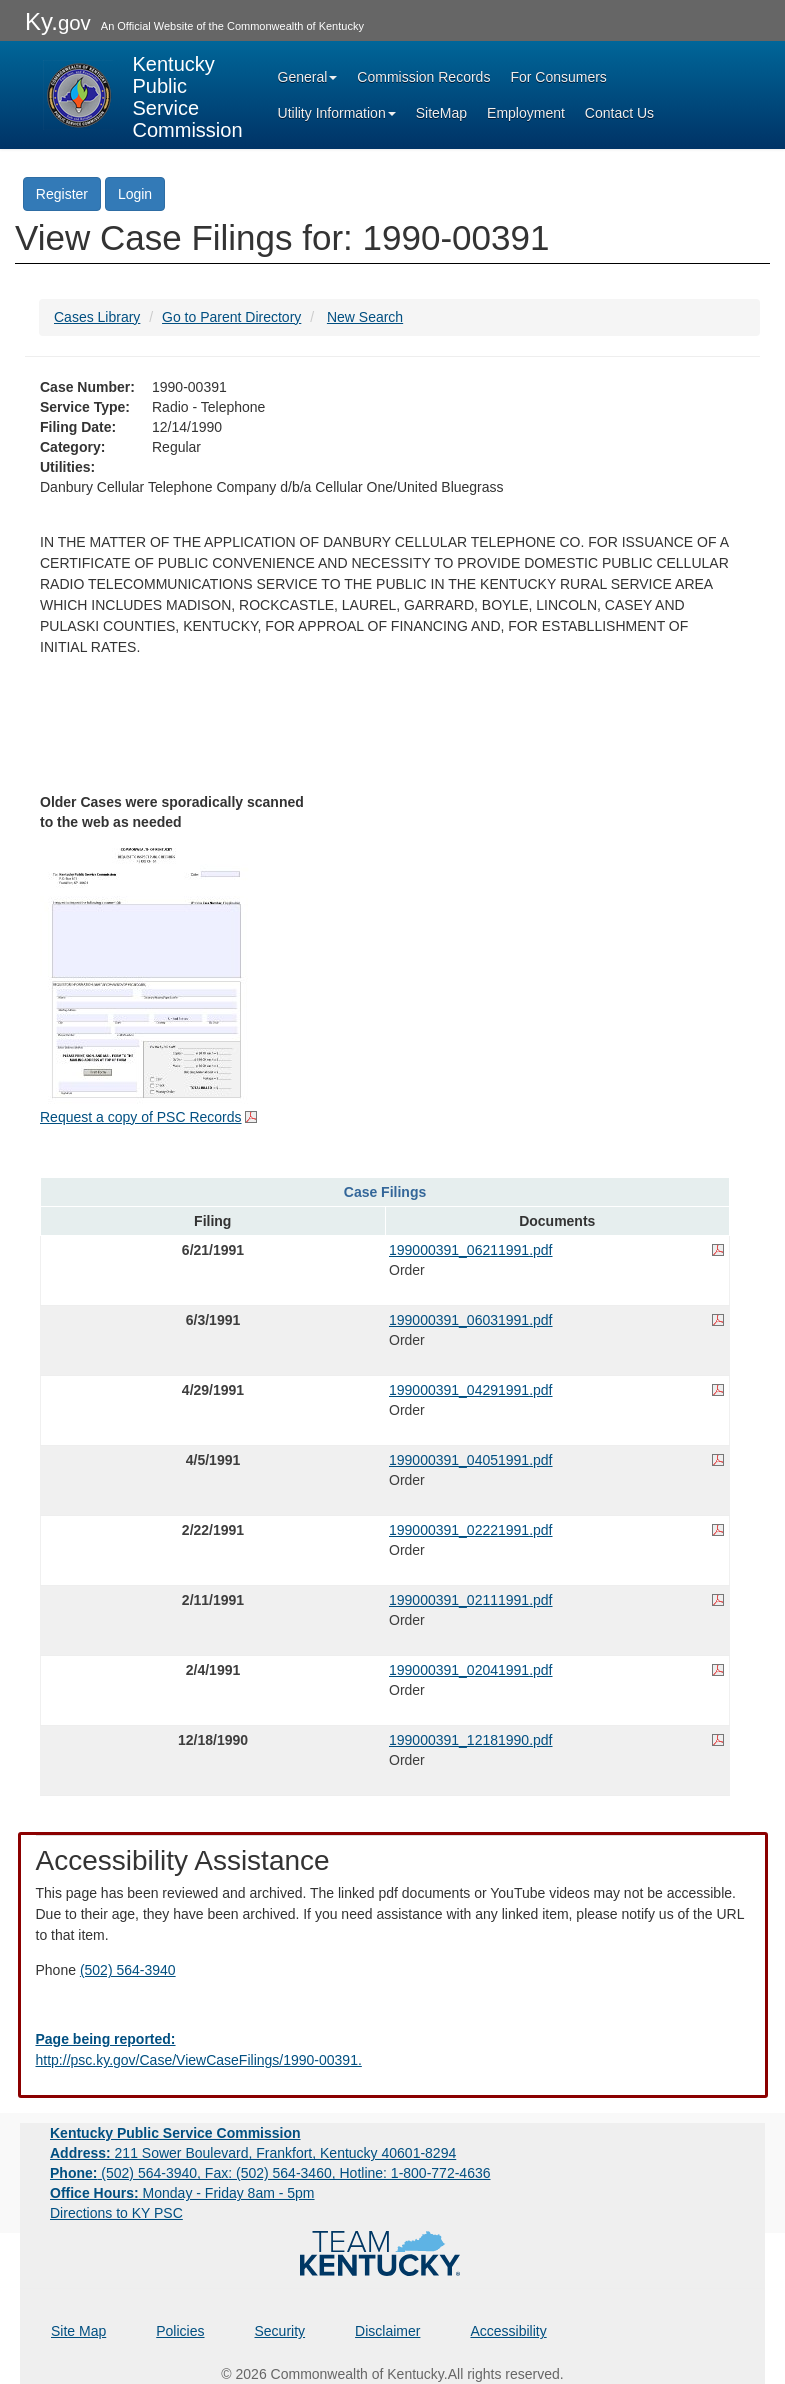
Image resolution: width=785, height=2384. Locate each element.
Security (280, 2331)
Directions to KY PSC (116, 2213)
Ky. (58, 21)
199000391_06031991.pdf (471, 1320)
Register (62, 194)
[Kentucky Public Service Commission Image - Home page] (143, 95)
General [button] (308, 77)
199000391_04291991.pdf (471, 1390)
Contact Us (619, 113)
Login (135, 194)
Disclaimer (387, 2331)
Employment (526, 113)
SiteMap (441, 113)
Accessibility (508, 2331)
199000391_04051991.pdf (471, 1460)
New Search (365, 317)
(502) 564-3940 (128, 1970)
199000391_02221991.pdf (471, 1530)
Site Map (78, 2331)
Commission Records (423, 77)
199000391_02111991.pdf (471, 1600)
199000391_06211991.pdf (471, 1250)
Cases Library (97, 317)
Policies (180, 2331)
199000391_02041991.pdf (471, 1670)
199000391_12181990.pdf (471, 1740)
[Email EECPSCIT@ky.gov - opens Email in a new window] (393, 2050)
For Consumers (558, 77)
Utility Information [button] (337, 113)
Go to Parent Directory (231, 317)
